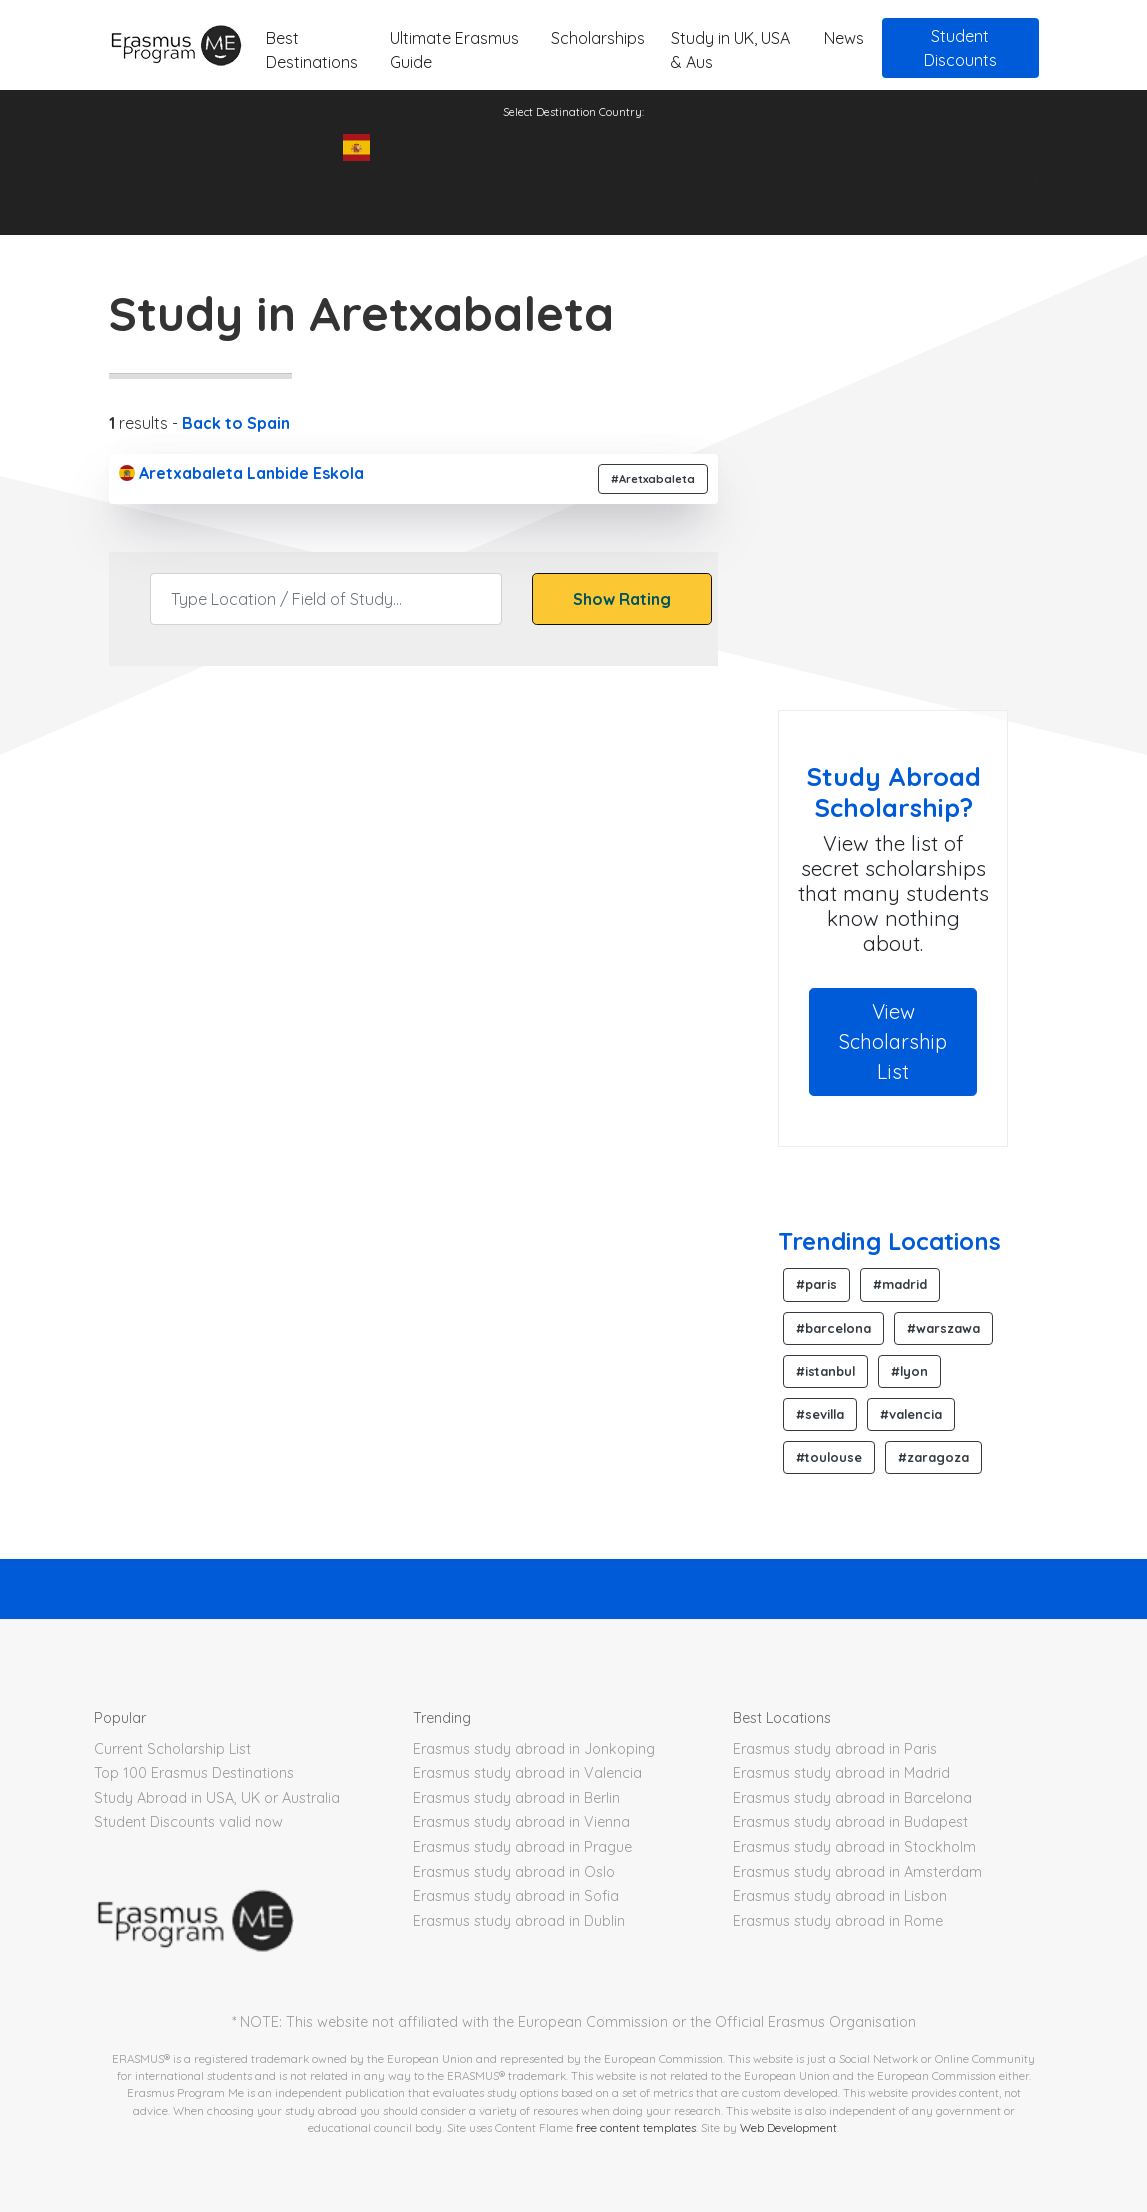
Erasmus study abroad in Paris (835, 1749)
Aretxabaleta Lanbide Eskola (241, 473)
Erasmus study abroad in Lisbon (840, 1896)
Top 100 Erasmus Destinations (194, 1773)
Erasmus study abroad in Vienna (521, 1822)
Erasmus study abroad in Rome (838, 1921)
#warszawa (943, 1328)
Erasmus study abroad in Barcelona (852, 1798)
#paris (816, 1284)
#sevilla (820, 1414)
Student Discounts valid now (188, 1822)
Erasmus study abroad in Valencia (527, 1773)
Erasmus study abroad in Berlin (516, 1798)
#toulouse (829, 1457)
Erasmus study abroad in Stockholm (854, 1847)
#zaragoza (933, 1457)
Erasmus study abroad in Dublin (519, 1921)
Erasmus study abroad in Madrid (841, 1773)
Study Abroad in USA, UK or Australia (217, 1798)
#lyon (909, 1371)
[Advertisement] (946, 550)
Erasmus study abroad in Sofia (516, 1896)
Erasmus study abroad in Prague (522, 1847)
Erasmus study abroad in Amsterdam (857, 1872)
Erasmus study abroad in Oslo (514, 1872)
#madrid (900, 1284)
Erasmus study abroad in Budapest (850, 1822)
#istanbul (825, 1371)
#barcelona (833, 1328)
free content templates (636, 2127)
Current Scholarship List (172, 1749)
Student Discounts (960, 48)
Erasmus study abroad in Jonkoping (534, 1749)
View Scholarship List (893, 1041)
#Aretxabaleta (653, 479)
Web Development (788, 2127)
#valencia (911, 1414)
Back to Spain (236, 423)
